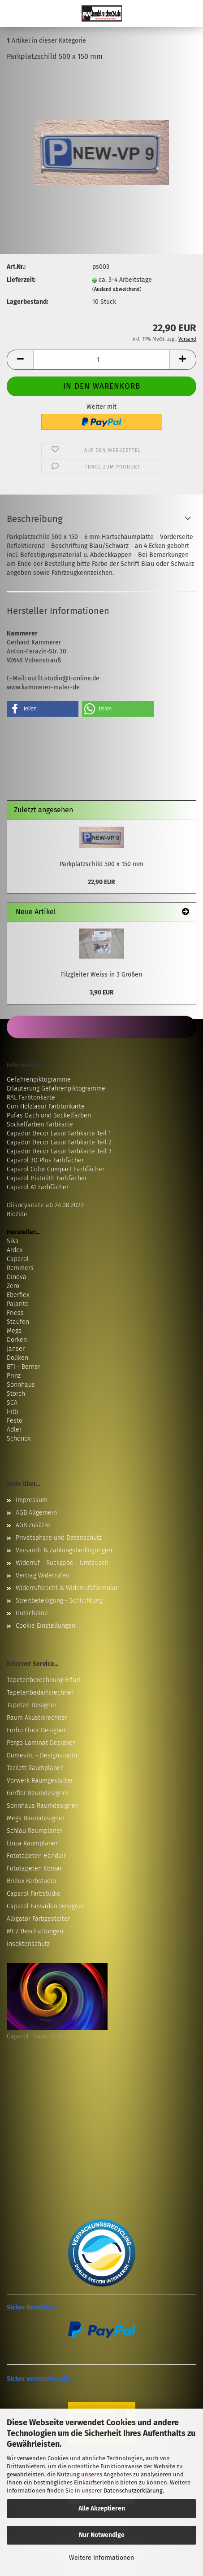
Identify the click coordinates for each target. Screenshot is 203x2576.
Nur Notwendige (102, 2535)
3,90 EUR (102, 992)
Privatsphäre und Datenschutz (59, 1538)
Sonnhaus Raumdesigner (42, 1805)
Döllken (17, 1358)
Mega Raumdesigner (36, 1818)
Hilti (12, 1411)
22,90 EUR (101, 882)
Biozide (17, 1214)
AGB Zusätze (33, 1525)
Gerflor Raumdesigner (38, 1793)
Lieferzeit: (21, 280)
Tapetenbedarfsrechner (40, 1692)
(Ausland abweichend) (117, 289)
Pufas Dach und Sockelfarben (49, 1115)
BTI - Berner (23, 1367)
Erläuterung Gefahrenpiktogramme (56, 1088)
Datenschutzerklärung (133, 2490)
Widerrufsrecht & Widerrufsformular (67, 1588)
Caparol (18, 1259)
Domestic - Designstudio (42, 1755)
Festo (14, 1420)
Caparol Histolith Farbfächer (47, 1178)
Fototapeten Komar (34, 1868)
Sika (13, 1241)
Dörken (17, 1340)
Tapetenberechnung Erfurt (44, 1680)
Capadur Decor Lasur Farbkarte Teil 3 (59, 1151)
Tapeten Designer (31, 1705)
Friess (15, 1313)
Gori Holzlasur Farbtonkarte (46, 1106)
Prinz (14, 1376)
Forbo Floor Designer (36, 1730)
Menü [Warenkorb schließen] (13, 13)
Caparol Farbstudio (33, 1893)
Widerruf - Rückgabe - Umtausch (62, 1563)
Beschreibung (34, 518)
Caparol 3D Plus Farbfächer (45, 1160)
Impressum (32, 1500)
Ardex (14, 1250)
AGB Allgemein (36, 1512)
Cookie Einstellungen (45, 1626)
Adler (14, 1429)
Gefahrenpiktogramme (39, 1079)
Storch (16, 1394)
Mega (14, 1331)
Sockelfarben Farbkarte (40, 1124)
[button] (20, 360)
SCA (12, 1402)
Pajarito (18, 1304)
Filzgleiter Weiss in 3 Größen (101, 974)
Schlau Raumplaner (34, 1831)
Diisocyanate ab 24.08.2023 (45, 1205)
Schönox (18, 1438)
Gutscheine (32, 1613)
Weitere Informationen (101, 2558)
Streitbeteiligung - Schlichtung (59, 1600)
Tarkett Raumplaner (35, 1768)
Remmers (20, 1268)
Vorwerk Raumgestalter (40, 1780)
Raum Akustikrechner (37, 1718)
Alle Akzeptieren (101, 2508)
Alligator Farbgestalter (38, 1919)
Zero (13, 1286)
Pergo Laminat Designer (41, 1743)
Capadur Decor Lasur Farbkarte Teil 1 (59, 1133)
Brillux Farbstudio (31, 1881)
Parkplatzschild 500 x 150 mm (101, 864)
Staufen (18, 1322)
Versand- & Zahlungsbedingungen (64, 1550)
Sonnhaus (21, 1385)
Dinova (16, 1277)
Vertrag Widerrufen (42, 1575)
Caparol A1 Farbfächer (38, 1187)
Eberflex (18, 1295)
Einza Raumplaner (32, 1843)
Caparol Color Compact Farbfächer (55, 1169)
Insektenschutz (28, 1944)
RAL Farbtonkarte (31, 1097)
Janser (16, 1349)
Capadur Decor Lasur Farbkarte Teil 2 (59, 1142)
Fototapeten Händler (36, 1856)
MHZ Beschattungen (35, 1931)
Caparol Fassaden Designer (45, 1906)
